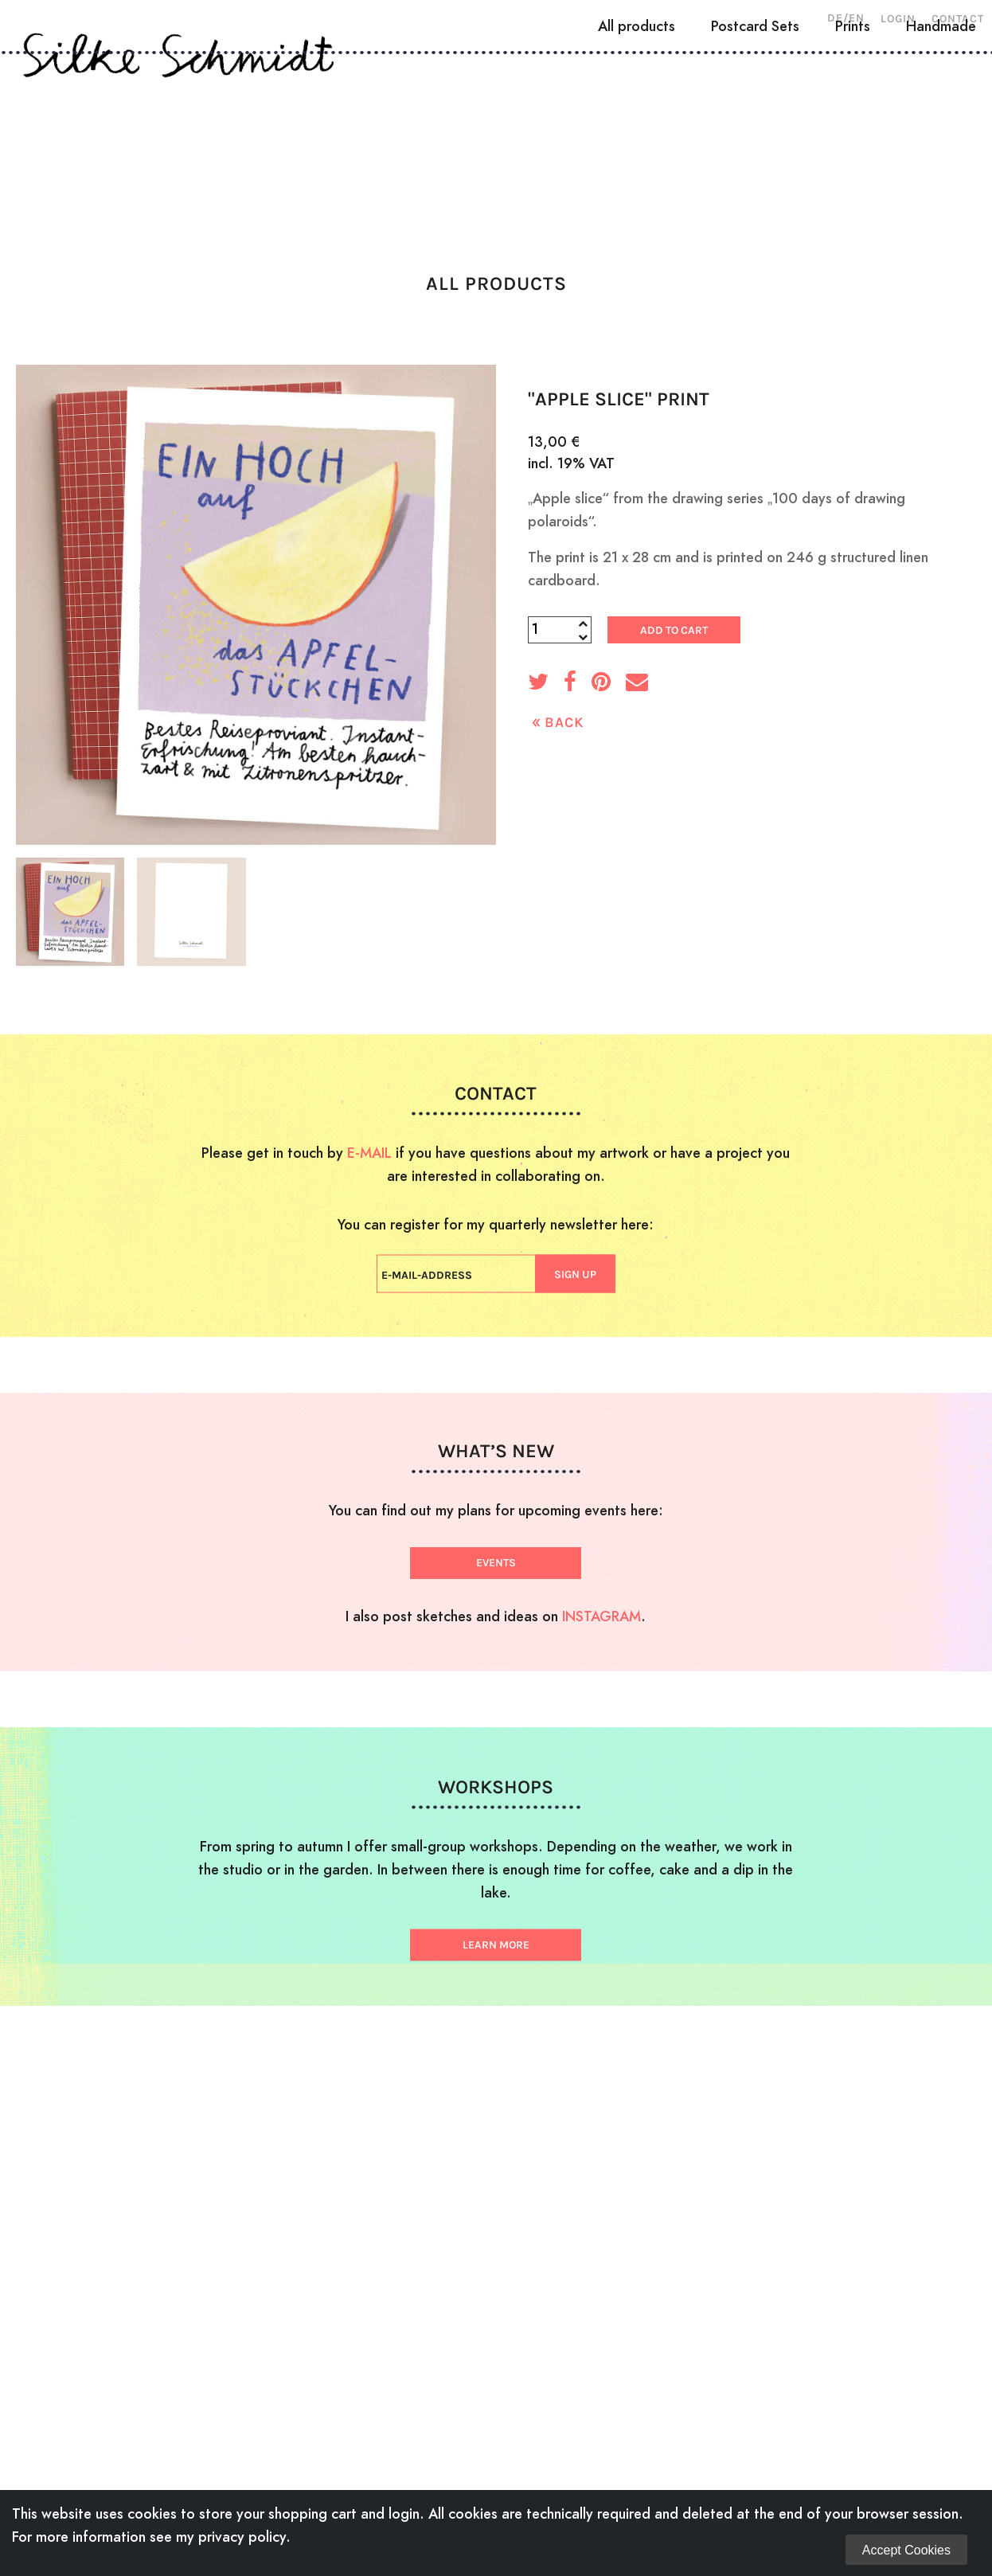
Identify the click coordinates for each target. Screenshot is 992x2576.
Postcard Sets (755, 196)
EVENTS (496, 1562)
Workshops (631, 139)
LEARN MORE (496, 1945)
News (736, 139)
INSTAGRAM (601, 1616)
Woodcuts (255, 139)
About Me (140, 139)
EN (857, 18)
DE (835, 18)
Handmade (941, 196)
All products (636, 196)
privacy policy (242, 2537)
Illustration (498, 139)
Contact (957, 18)
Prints (852, 196)
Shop (814, 139)
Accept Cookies (906, 2550)
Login (898, 18)
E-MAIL (369, 1153)
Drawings (372, 139)
